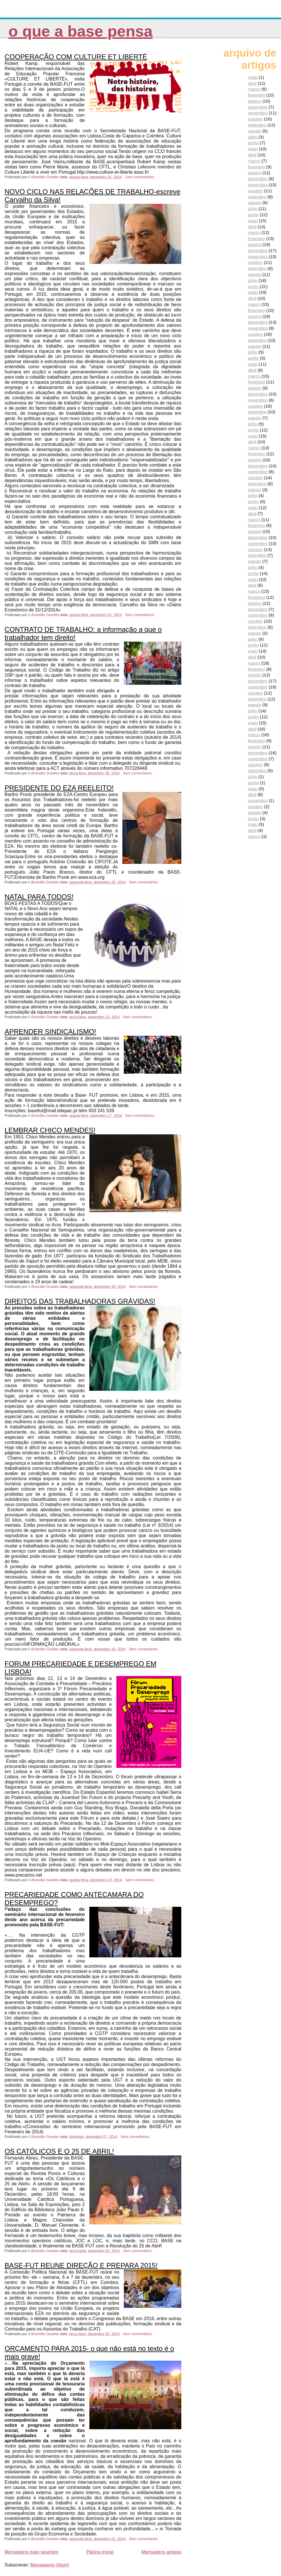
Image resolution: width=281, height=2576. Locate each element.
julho (252, 137)
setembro (257, 124)
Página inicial (99, 2552)
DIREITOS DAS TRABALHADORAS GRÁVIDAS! (80, 1301)
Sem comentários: (140, 177)
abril (252, 83)
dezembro (257, 107)
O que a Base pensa (80, 31)
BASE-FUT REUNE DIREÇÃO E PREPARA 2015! (81, 2265)
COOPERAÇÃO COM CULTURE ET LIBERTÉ (76, 57)
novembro (257, 112)
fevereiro (256, 95)
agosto (254, 130)
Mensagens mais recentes (31, 2552)
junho (253, 142)
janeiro (254, 101)
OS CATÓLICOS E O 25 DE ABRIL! (59, 2151)
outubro (255, 118)
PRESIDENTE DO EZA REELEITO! (59, 788)
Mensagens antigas (161, 2552)
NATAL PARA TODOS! (39, 897)
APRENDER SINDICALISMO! (50, 1031)
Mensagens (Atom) (49, 2564)
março (254, 89)
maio (252, 77)
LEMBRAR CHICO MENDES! (50, 1130)
